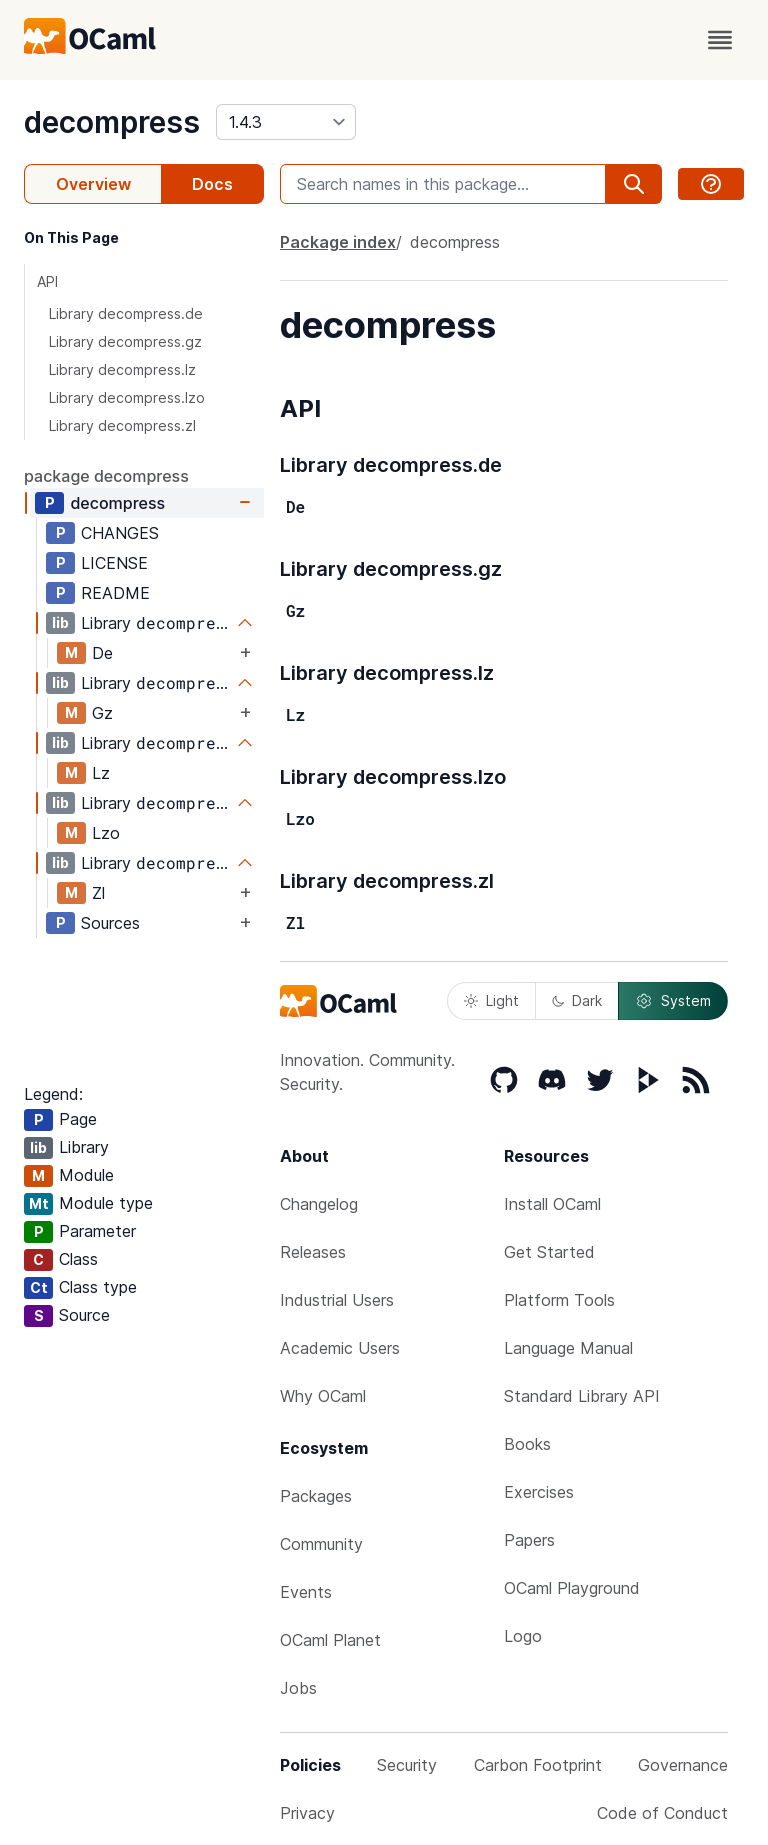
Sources (110, 923)
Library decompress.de (126, 313)
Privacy (307, 1813)
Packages (316, 1496)
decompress (112, 122)
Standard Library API (582, 1396)
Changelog (319, 1204)
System (673, 1001)
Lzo (106, 833)
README (115, 593)
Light (491, 1000)
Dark (577, 1000)
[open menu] (720, 40)
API (47, 281)
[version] (286, 122)
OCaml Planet (330, 1640)
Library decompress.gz (125, 341)
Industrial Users (337, 1300)
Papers (529, 1540)
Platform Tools (559, 1300)
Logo (523, 1636)
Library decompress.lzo (127, 397)
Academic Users (340, 1348)
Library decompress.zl (122, 425)
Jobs (298, 1688)
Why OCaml (323, 1396)
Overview (93, 184)
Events (306, 1592)
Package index (338, 242)
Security (407, 1765)
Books (527, 1444)
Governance (683, 1765)
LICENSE (114, 563)
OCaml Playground (572, 1588)
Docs (212, 184)
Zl (98, 893)
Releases (313, 1252)
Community (321, 1544)
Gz (102, 713)
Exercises (539, 1492)
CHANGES (120, 533)
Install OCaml (552, 1204)
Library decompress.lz (122, 369)
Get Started (549, 1252)
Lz (101, 773)
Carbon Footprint (538, 1765)
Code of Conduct (662, 1813)
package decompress (106, 476)
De (102, 653)
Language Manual (568, 1348)
